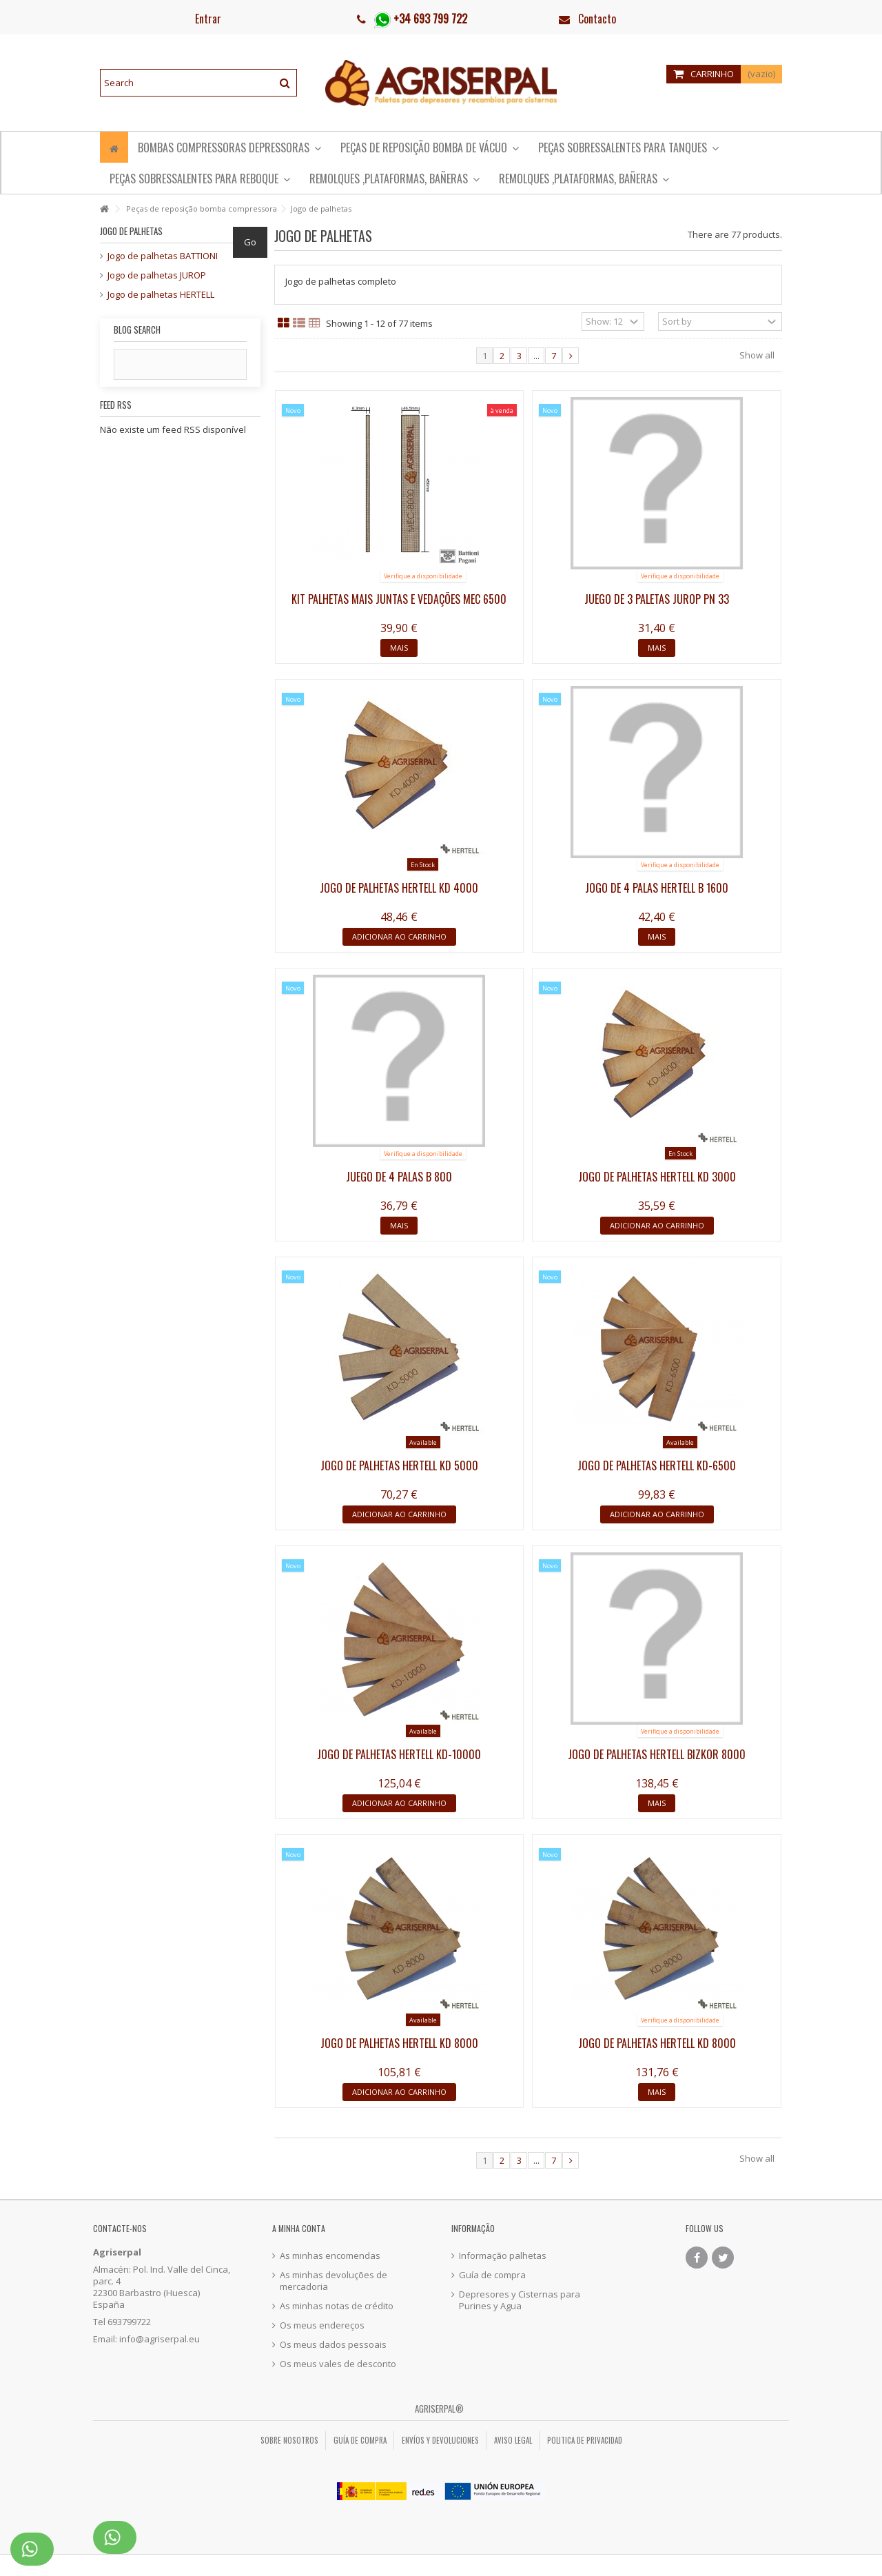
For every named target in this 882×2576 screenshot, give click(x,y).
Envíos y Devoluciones (440, 2440)
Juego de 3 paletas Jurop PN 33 (656, 599)
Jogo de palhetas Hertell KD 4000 (399, 888)
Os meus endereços (322, 2325)
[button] (200, 178)
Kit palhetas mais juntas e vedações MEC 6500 (398, 599)
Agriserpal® (439, 2408)
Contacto (597, 18)
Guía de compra (492, 2275)
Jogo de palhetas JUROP (156, 275)
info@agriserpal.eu (159, 2339)
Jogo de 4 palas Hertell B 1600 (656, 888)
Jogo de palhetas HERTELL (160, 295)
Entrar (206, 18)
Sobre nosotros (289, 2440)
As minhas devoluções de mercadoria (333, 2281)
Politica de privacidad (584, 2440)
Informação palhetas (502, 2256)
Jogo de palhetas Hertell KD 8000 (399, 2043)
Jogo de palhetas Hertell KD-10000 (399, 1754)
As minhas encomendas (330, 2256)
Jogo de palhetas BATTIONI (162, 256)
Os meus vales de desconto (338, 2364)
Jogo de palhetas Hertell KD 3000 (657, 1176)
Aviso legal (513, 2440)
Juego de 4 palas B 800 (399, 1176)
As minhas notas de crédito (336, 2306)
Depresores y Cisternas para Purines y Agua (519, 2300)
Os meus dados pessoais (333, 2345)
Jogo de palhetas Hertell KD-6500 (656, 1465)
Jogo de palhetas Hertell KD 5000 (399, 1465)
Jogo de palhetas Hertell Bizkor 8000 (657, 1754)
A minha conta (298, 2228)
